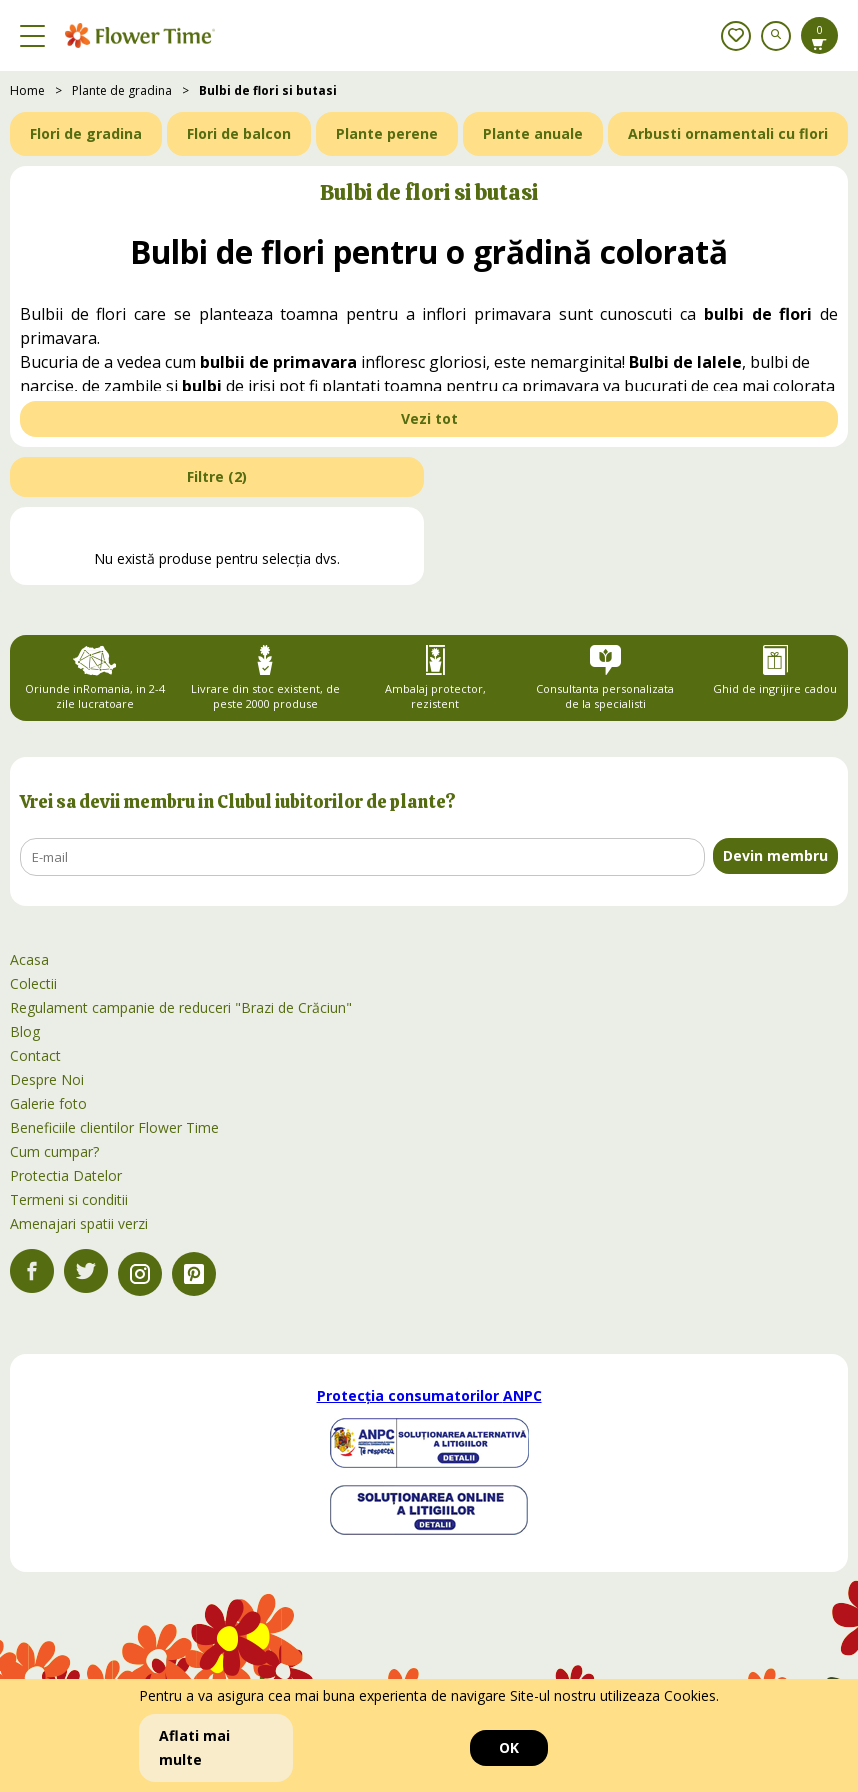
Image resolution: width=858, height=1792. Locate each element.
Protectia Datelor (66, 1175)
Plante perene (387, 133)
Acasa (29, 959)
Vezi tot (429, 418)
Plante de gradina (122, 90)
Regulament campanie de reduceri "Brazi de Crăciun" (181, 1007)
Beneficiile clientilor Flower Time (114, 1127)
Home (27, 90)
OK (509, 1747)
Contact (35, 1055)
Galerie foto (48, 1103)
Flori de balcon (239, 133)
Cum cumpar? (54, 1151)
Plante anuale (533, 133)
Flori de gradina (86, 133)
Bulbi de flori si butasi (268, 90)
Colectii (33, 983)
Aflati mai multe (194, 1747)
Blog (25, 1031)
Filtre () (217, 476)
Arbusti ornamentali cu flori (728, 133)
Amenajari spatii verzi (79, 1223)
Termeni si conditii (69, 1199)
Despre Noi (47, 1079)
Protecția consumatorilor (429, 1395)
